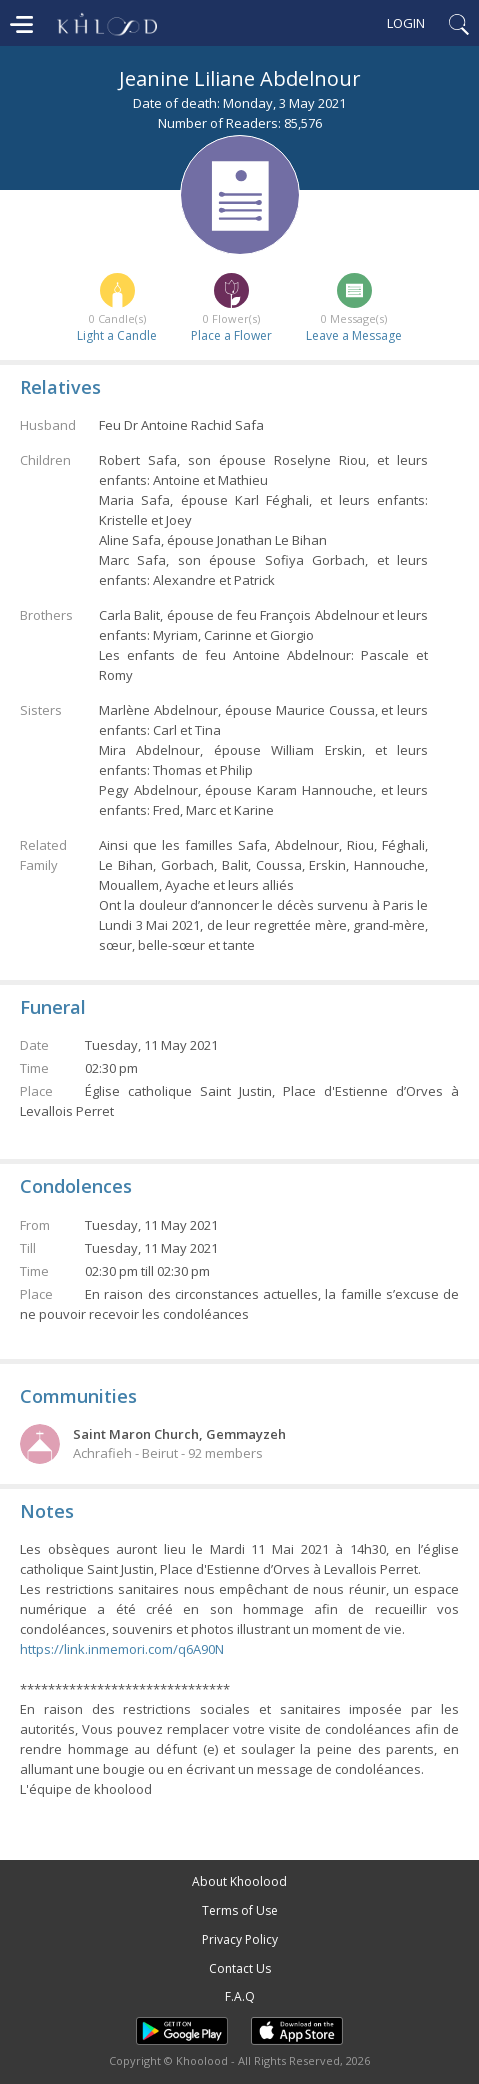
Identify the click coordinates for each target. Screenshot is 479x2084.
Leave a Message (354, 335)
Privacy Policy (240, 1939)
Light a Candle (117, 335)
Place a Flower (231, 335)
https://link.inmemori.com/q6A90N (122, 1649)
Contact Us (240, 1968)
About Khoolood (239, 1881)
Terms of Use (240, 1910)
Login (406, 23)
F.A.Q (240, 1996)
